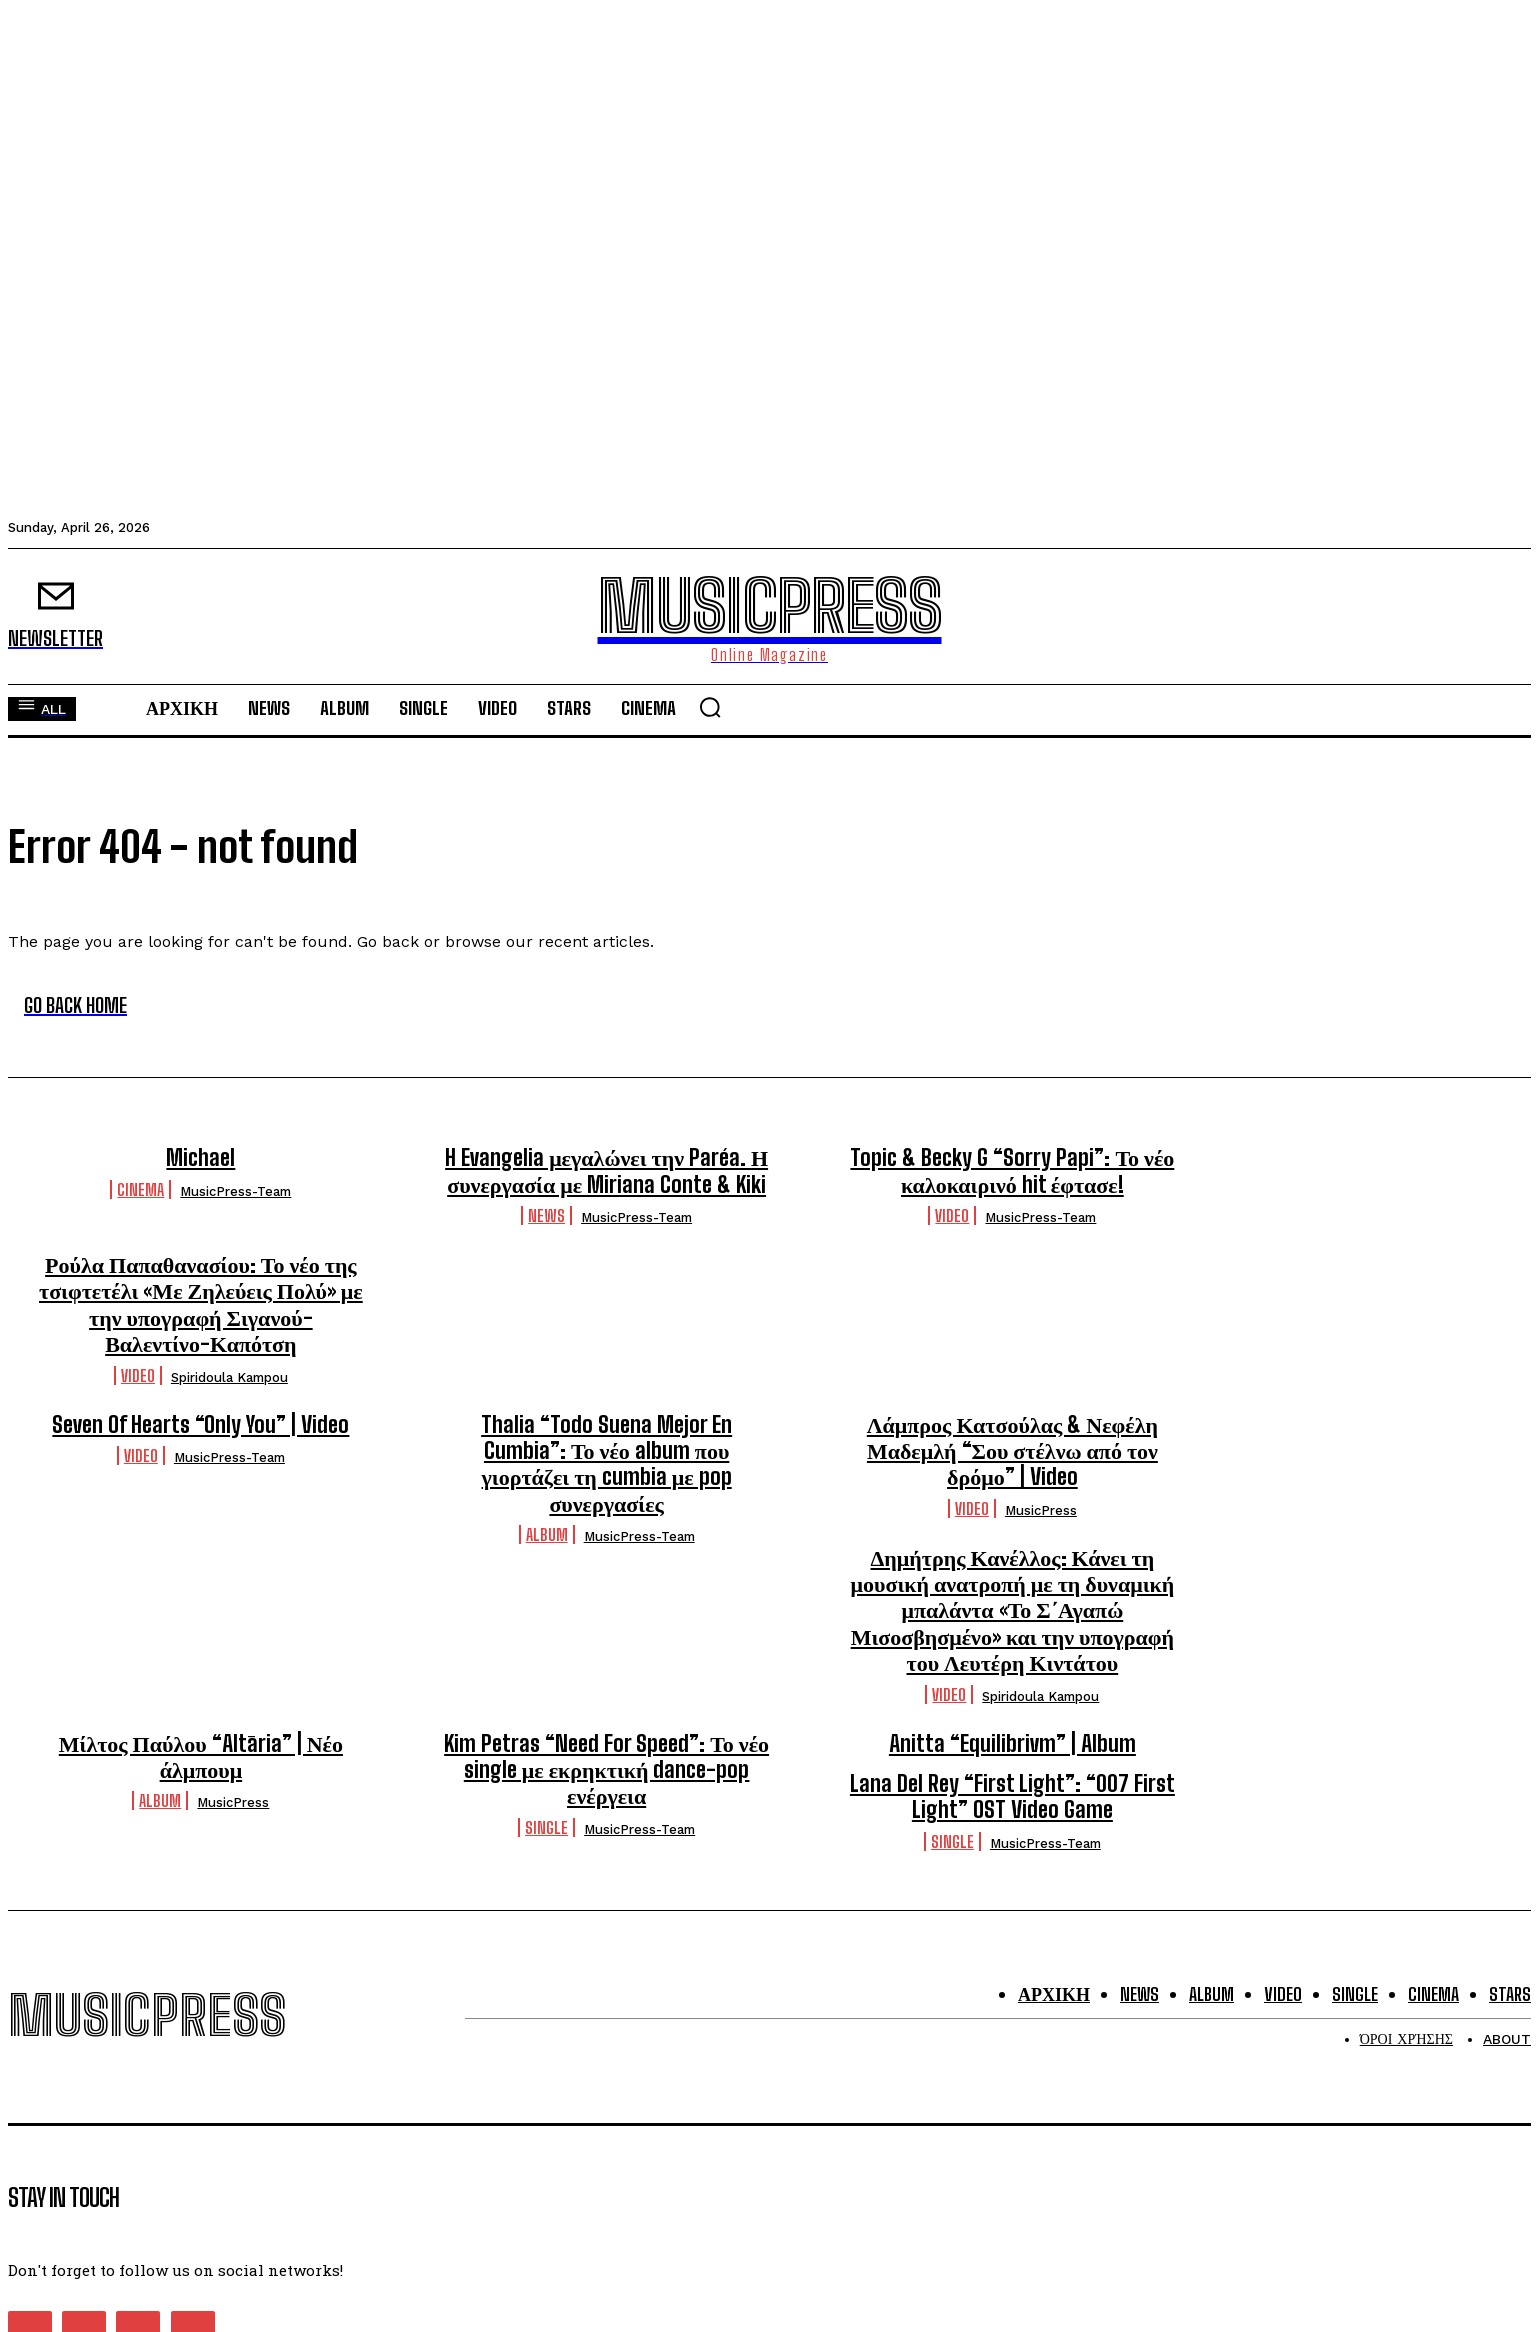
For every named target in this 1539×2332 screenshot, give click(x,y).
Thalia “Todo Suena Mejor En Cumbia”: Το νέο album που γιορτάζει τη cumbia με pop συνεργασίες (606, 1464)
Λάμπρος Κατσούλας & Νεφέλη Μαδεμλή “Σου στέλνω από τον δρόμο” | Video (1012, 1451)
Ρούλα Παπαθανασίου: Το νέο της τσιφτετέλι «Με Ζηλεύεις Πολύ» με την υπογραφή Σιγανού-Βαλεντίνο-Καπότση (201, 1304)
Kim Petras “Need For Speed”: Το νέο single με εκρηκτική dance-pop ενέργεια (606, 1770)
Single (546, 1827)
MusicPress (1041, 1510)
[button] (710, 707)
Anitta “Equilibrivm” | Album (1012, 1743)
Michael (200, 1157)
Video (952, 1215)
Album (547, 1534)
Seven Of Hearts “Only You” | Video (200, 1424)
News (546, 1215)
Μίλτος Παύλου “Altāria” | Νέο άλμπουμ (201, 1756)
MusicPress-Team (235, 1191)
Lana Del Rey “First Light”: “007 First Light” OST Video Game (1012, 1796)
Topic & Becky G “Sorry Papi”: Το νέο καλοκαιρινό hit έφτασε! (1012, 1170)
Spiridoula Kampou (229, 1377)
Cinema (140, 1189)
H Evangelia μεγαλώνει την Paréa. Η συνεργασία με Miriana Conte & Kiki (606, 1170)
